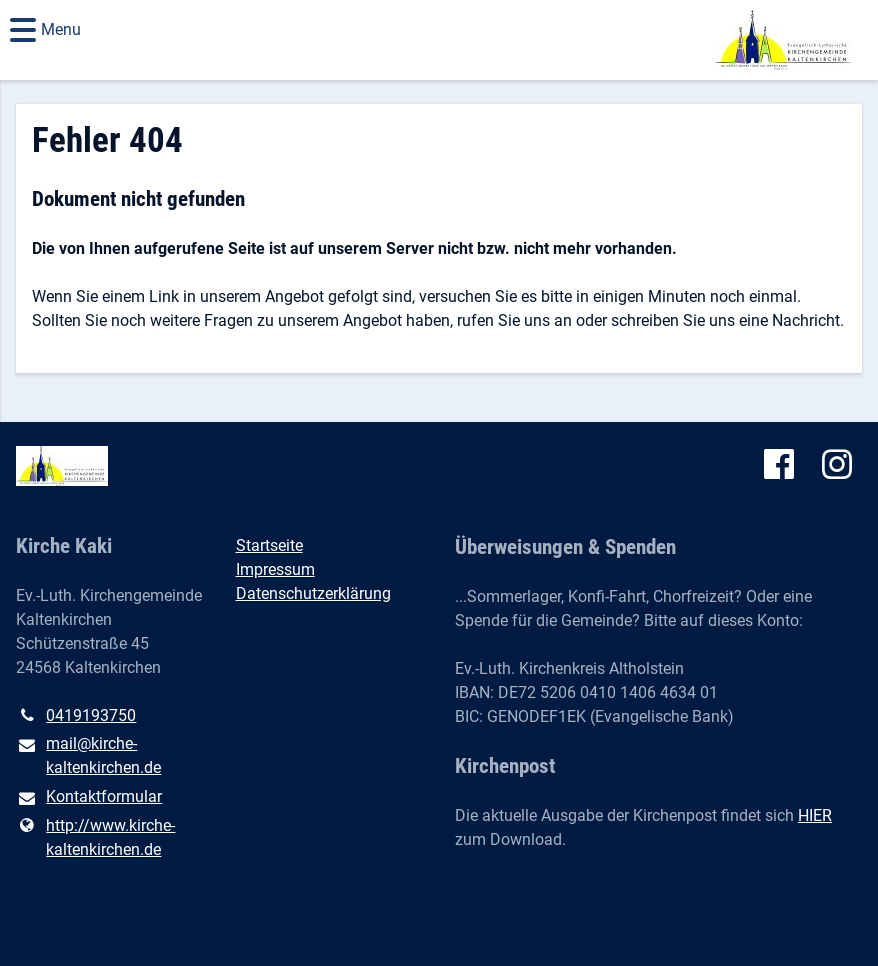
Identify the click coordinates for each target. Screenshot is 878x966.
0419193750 (76, 716)
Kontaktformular (89, 798)
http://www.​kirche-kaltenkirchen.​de (95, 838)
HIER (815, 815)
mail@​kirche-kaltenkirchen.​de (88, 757)
